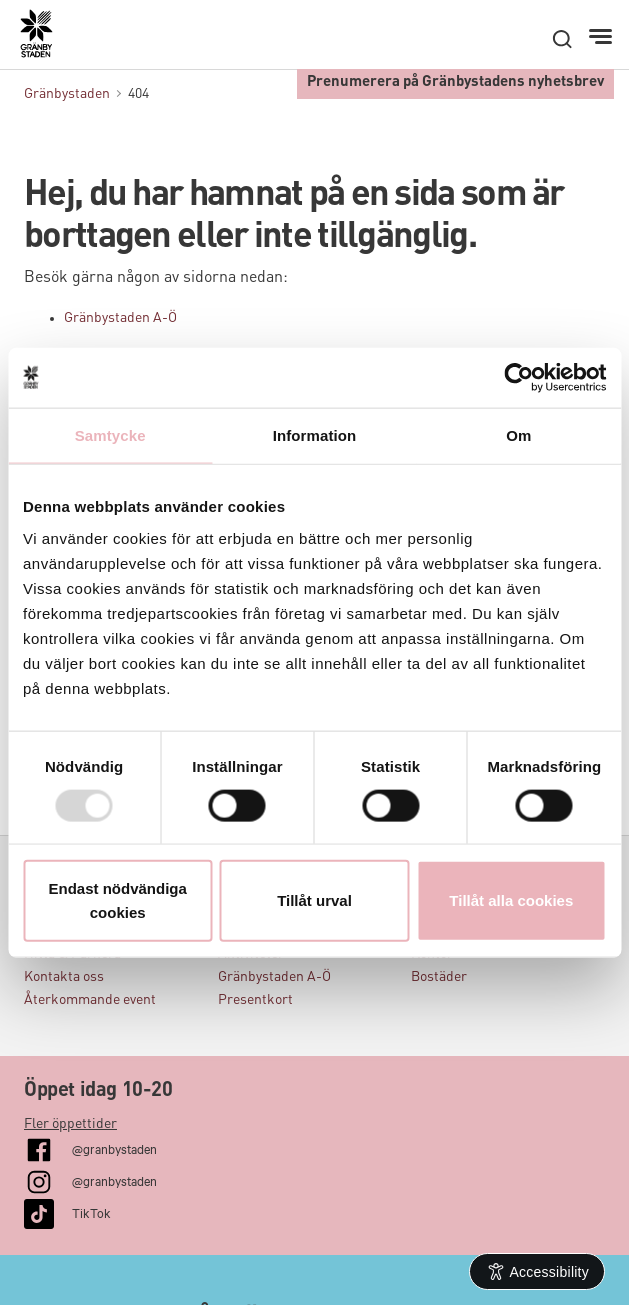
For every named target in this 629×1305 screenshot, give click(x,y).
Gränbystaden (67, 94)
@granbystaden (114, 1148)
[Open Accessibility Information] (537, 1271)
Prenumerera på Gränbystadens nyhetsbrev (455, 82)
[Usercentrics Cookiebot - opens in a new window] (518, 377)
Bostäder (439, 977)
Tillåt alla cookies (511, 900)
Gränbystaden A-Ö (120, 318)
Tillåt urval (314, 900)
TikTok (91, 1212)
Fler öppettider (70, 1124)
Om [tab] (518, 434)
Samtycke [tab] (110, 434)
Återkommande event (90, 1000)
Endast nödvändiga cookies (118, 900)
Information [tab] (315, 434)
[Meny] (602, 37)
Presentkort (255, 1000)
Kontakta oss (64, 977)
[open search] (562, 39)
